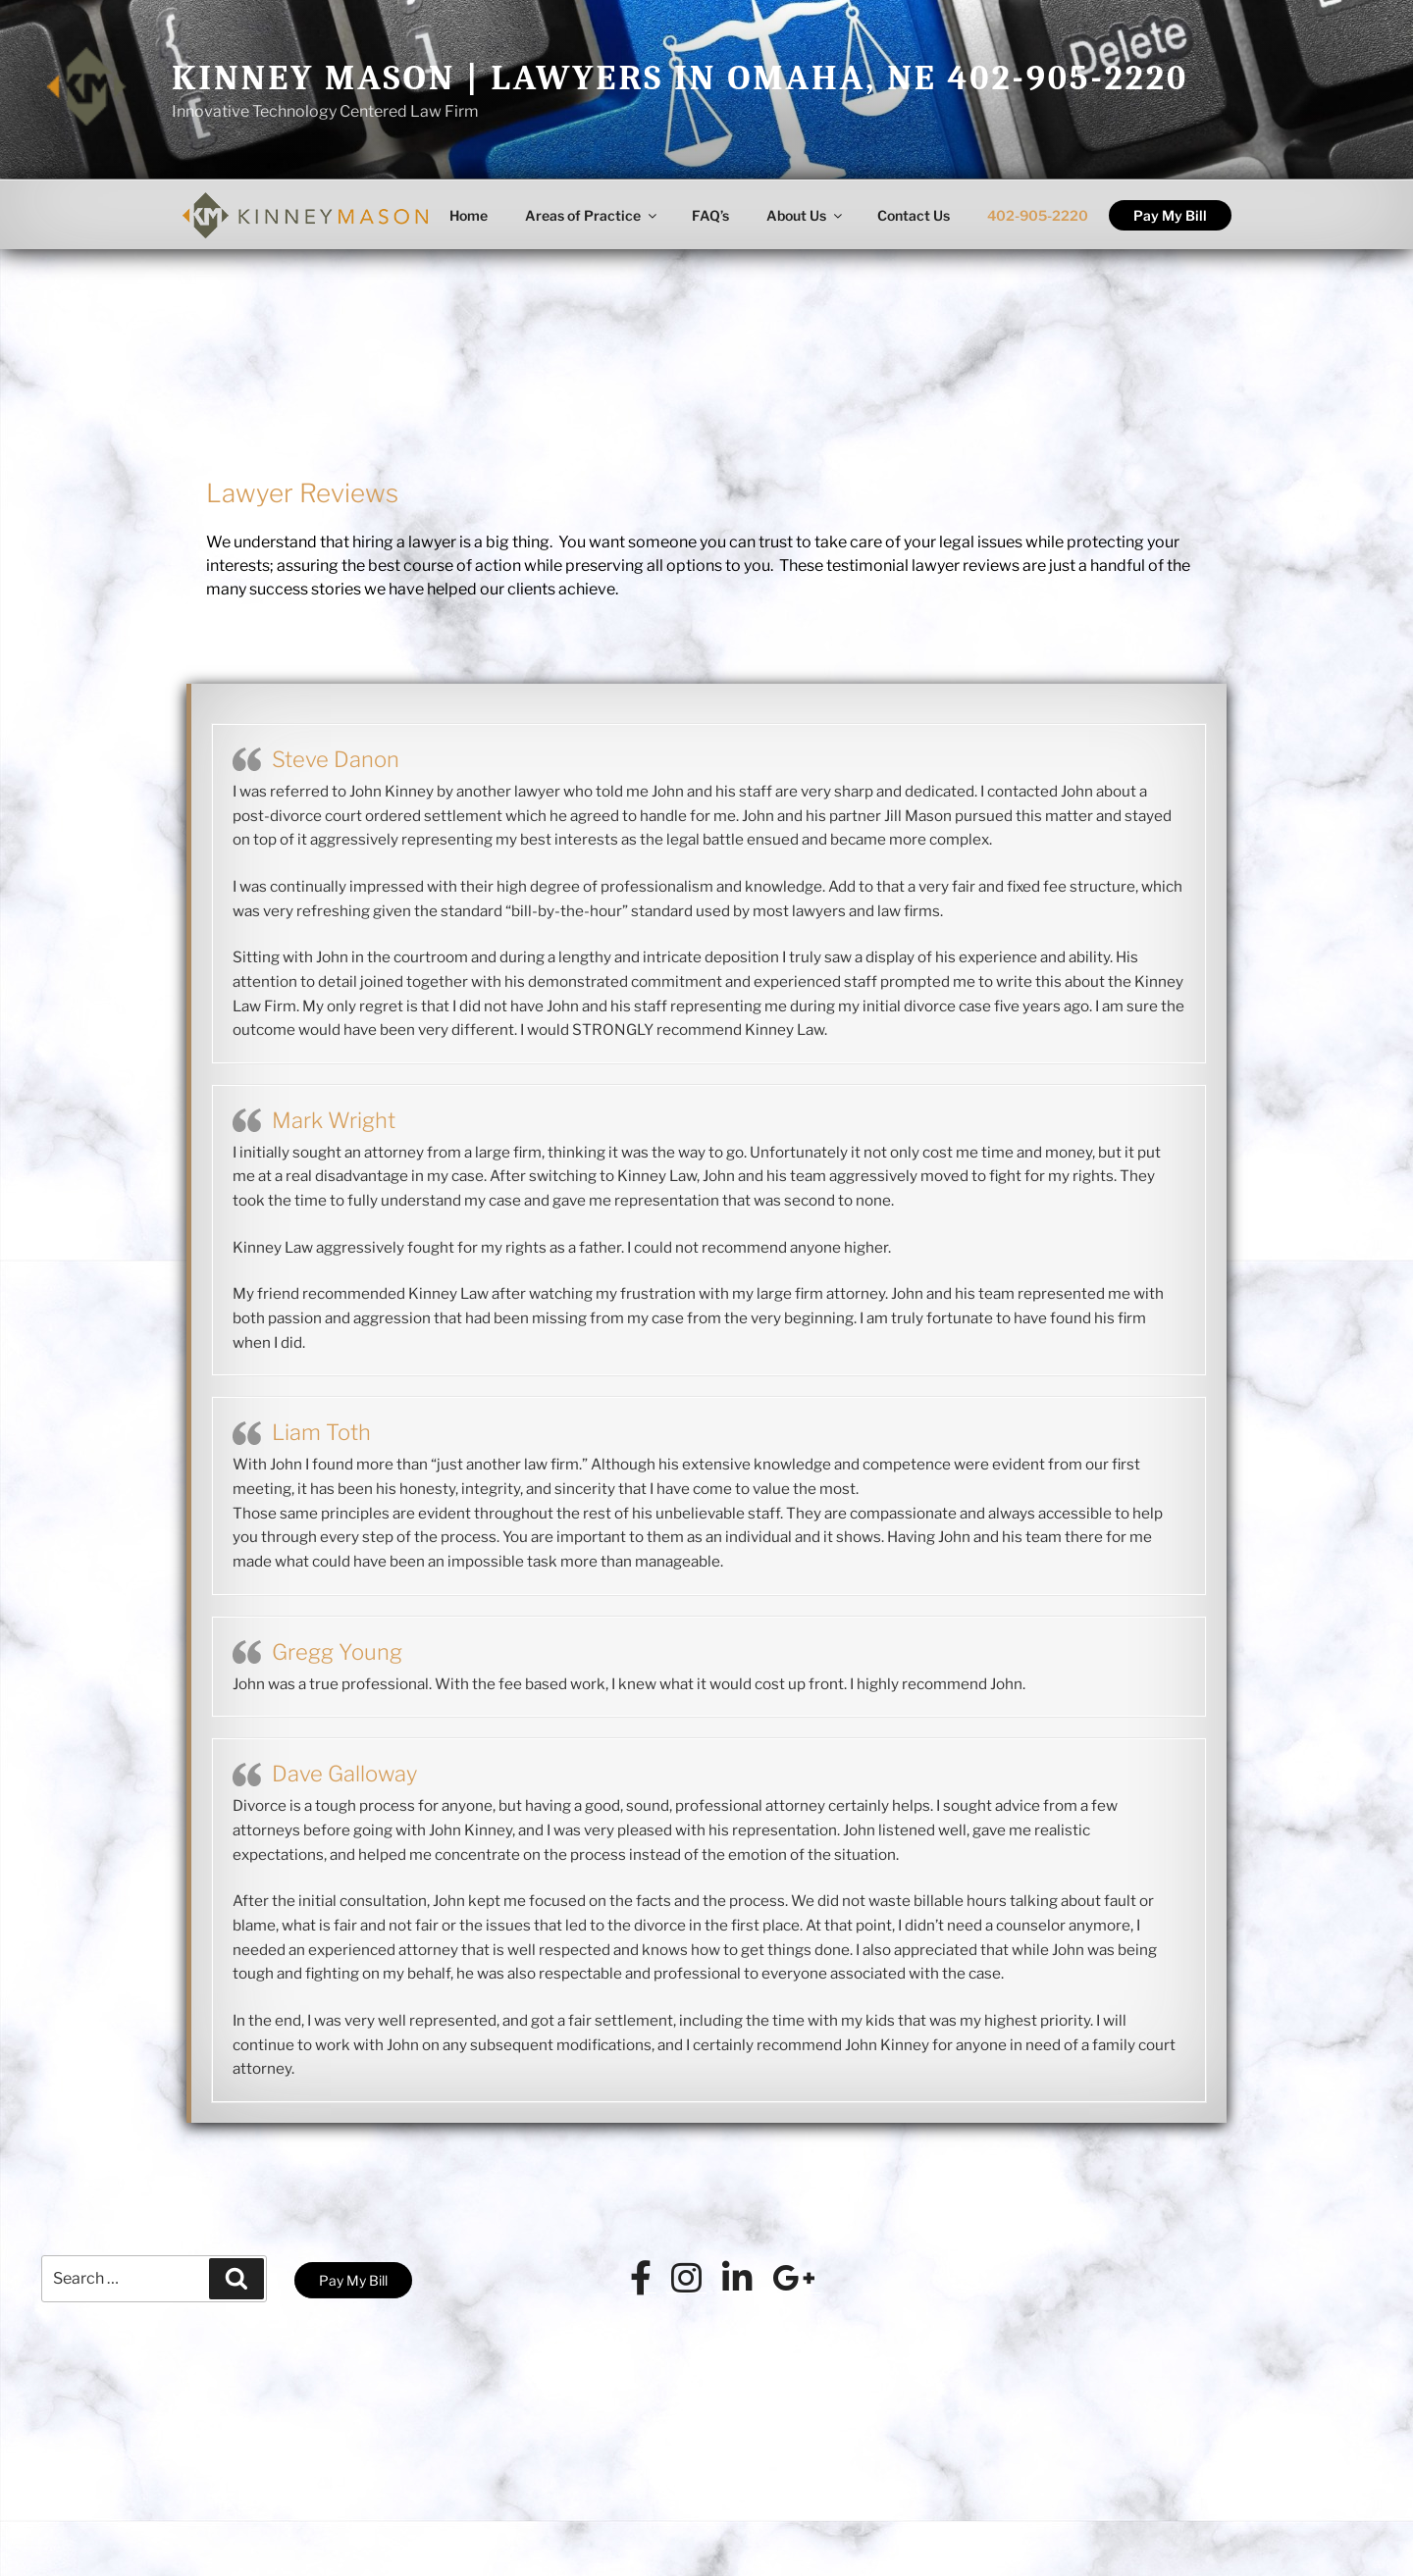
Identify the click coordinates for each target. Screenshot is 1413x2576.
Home (468, 215)
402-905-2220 (1037, 215)
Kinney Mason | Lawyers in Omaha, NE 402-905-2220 (680, 78)
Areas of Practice (592, 215)
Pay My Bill (1170, 215)
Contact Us (913, 215)
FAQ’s (710, 215)
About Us (805, 215)
